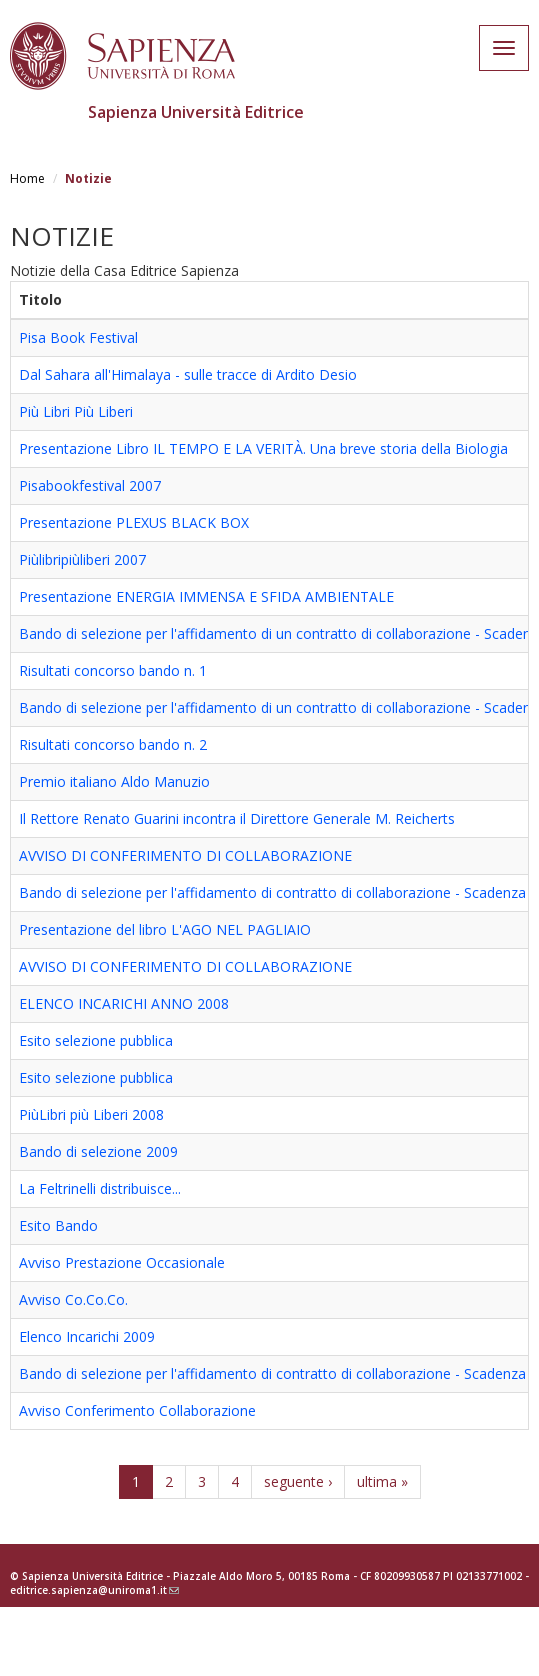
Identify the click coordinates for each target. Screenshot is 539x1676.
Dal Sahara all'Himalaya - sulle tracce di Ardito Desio (188, 374)
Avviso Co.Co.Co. (73, 1299)
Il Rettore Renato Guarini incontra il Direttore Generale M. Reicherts (237, 818)
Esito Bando (58, 1225)
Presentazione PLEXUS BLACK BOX (134, 522)
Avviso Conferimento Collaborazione (137, 1410)
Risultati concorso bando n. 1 (113, 670)
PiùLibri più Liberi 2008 (91, 1114)
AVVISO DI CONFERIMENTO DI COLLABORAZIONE (185, 855)
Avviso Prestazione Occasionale (122, 1262)
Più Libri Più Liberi (76, 411)
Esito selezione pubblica (96, 1040)
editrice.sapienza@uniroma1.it (94, 1590)
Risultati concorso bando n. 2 (113, 744)
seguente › (298, 1481)
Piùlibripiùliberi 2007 (82, 559)
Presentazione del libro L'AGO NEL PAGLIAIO (165, 929)
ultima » (382, 1481)
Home (27, 178)
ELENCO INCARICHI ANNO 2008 (124, 1003)
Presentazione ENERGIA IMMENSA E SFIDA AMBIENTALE (206, 596)
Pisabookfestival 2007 (90, 485)
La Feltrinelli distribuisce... (100, 1188)
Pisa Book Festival (78, 337)
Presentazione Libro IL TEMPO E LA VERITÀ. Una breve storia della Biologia (263, 448)
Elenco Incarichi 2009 (87, 1336)
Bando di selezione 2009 (98, 1151)
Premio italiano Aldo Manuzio (114, 781)
